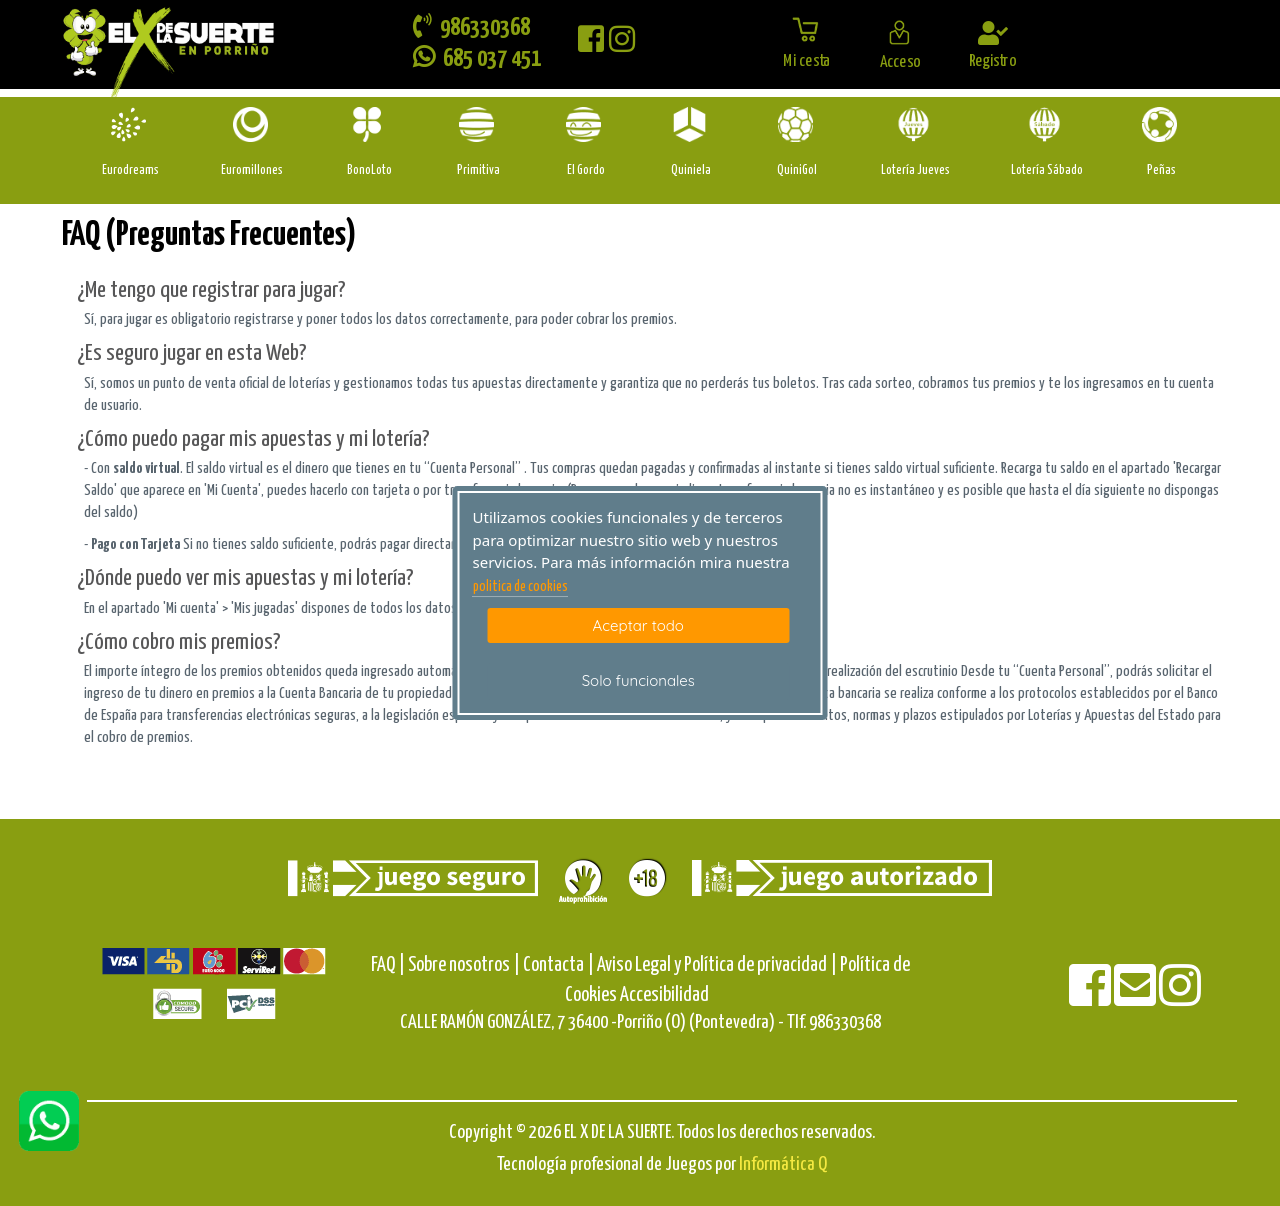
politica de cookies (520, 587)
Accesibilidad (664, 995)
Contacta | (558, 965)
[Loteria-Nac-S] (1046, 124)
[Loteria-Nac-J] (915, 124)
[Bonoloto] (369, 124)
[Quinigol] (797, 124)
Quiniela (691, 170)
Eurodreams (130, 170)
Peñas (1161, 170)
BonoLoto (369, 170)
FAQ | (389, 965)
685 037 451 (477, 57)
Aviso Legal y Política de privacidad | (718, 965)
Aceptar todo (638, 625)
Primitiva (478, 170)
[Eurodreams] (130, 124)
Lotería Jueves (915, 170)
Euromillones (252, 170)
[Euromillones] (252, 124)
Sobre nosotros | (464, 965)
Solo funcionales (638, 680)
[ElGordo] (585, 124)
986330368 (471, 26)
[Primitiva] (478, 124)
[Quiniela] (691, 124)
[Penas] (1161, 124)
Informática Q (783, 1164)
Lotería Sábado (1047, 170)
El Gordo (586, 170)
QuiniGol (797, 170)
